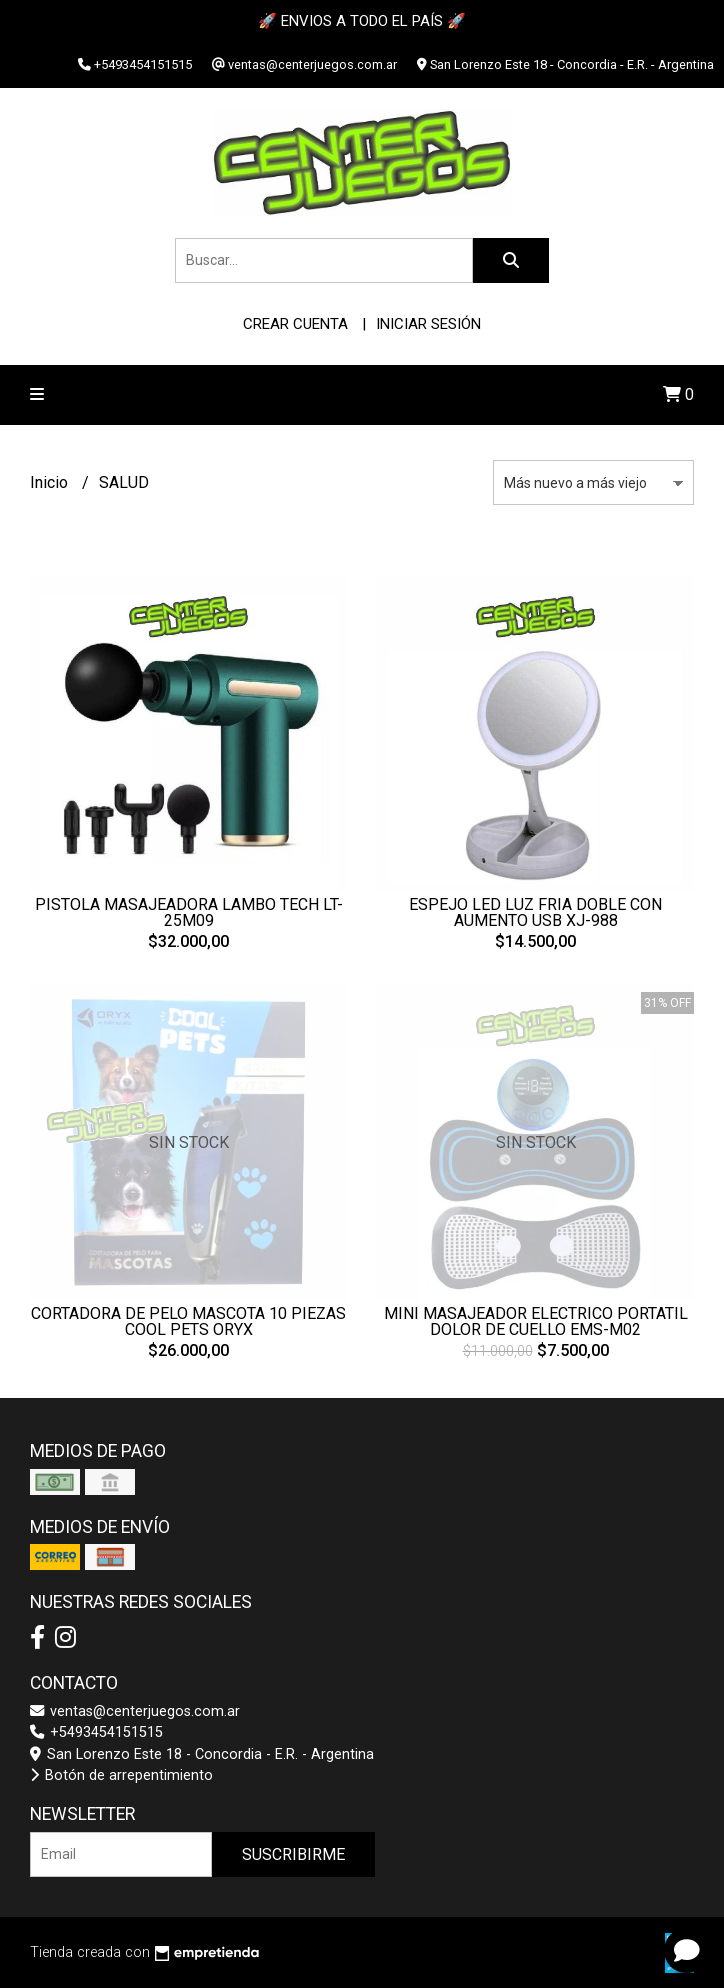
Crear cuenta (295, 324)
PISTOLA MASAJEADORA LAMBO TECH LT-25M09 (189, 912)
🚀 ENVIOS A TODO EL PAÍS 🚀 (362, 21)
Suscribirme (293, 1854)
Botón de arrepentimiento (121, 1775)
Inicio (51, 482)
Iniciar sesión (428, 324)
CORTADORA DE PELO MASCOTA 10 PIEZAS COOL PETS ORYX (188, 1321)
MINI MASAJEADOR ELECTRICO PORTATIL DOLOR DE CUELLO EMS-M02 (536, 1321)
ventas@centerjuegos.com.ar (135, 1711)
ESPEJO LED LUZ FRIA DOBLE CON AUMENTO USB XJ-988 (535, 912)
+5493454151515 (96, 1732)
